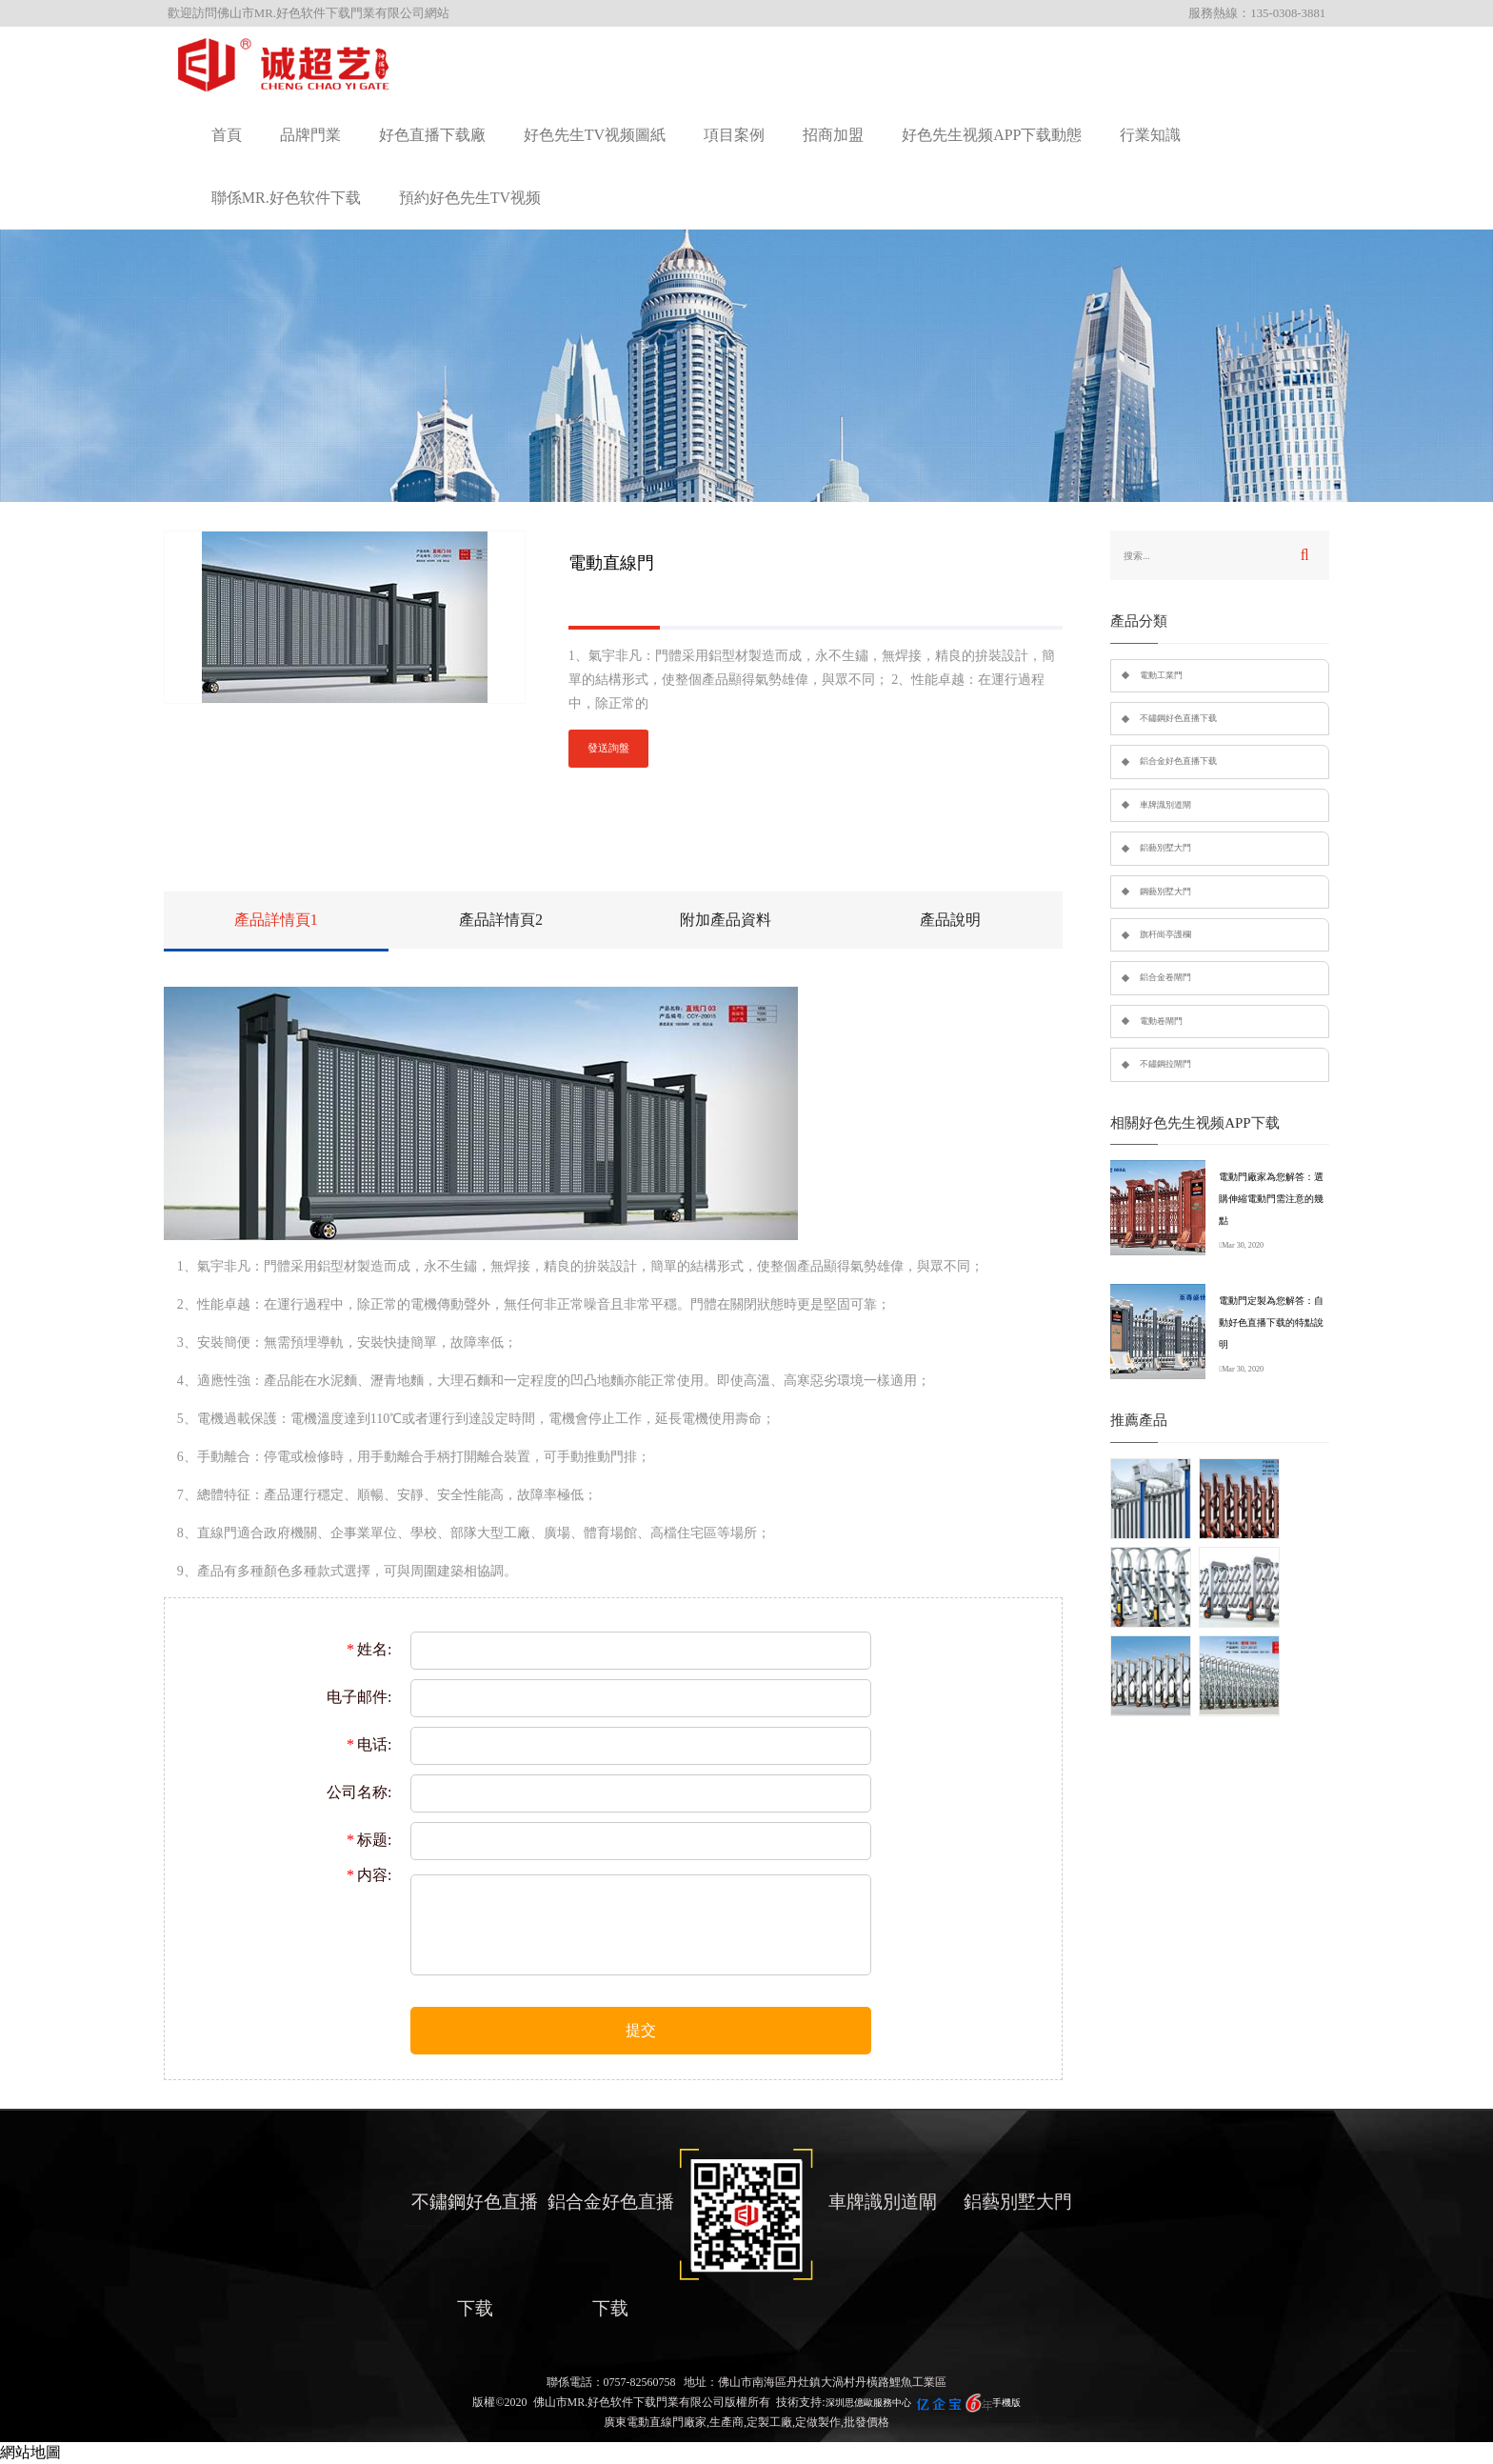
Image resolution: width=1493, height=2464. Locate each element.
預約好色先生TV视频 (470, 198)
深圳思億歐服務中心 (868, 2402)
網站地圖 (30, 2452)
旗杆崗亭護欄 (1165, 934)
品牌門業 (310, 135)
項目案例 (734, 135)
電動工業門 (1161, 675)
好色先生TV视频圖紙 (595, 135)
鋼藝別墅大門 (1165, 891)
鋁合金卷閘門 (1165, 977)
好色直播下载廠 (432, 135)
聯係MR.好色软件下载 (286, 198)
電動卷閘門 (1161, 1021)
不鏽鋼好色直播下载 (1178, 718)
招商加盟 (833, 135)
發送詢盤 (608, 748)
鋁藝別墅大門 (1165, 847)
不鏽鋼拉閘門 (1165, 1064)
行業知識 (1150, 135)
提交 (641, 2030)
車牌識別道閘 (1165, 805)
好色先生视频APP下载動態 (992, 135)
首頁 (226, 135)
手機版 (1006, 2402)
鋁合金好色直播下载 (1178, 761)
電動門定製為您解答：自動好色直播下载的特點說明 (1271, 1322)
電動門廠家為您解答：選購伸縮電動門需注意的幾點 (1271, 1199)
